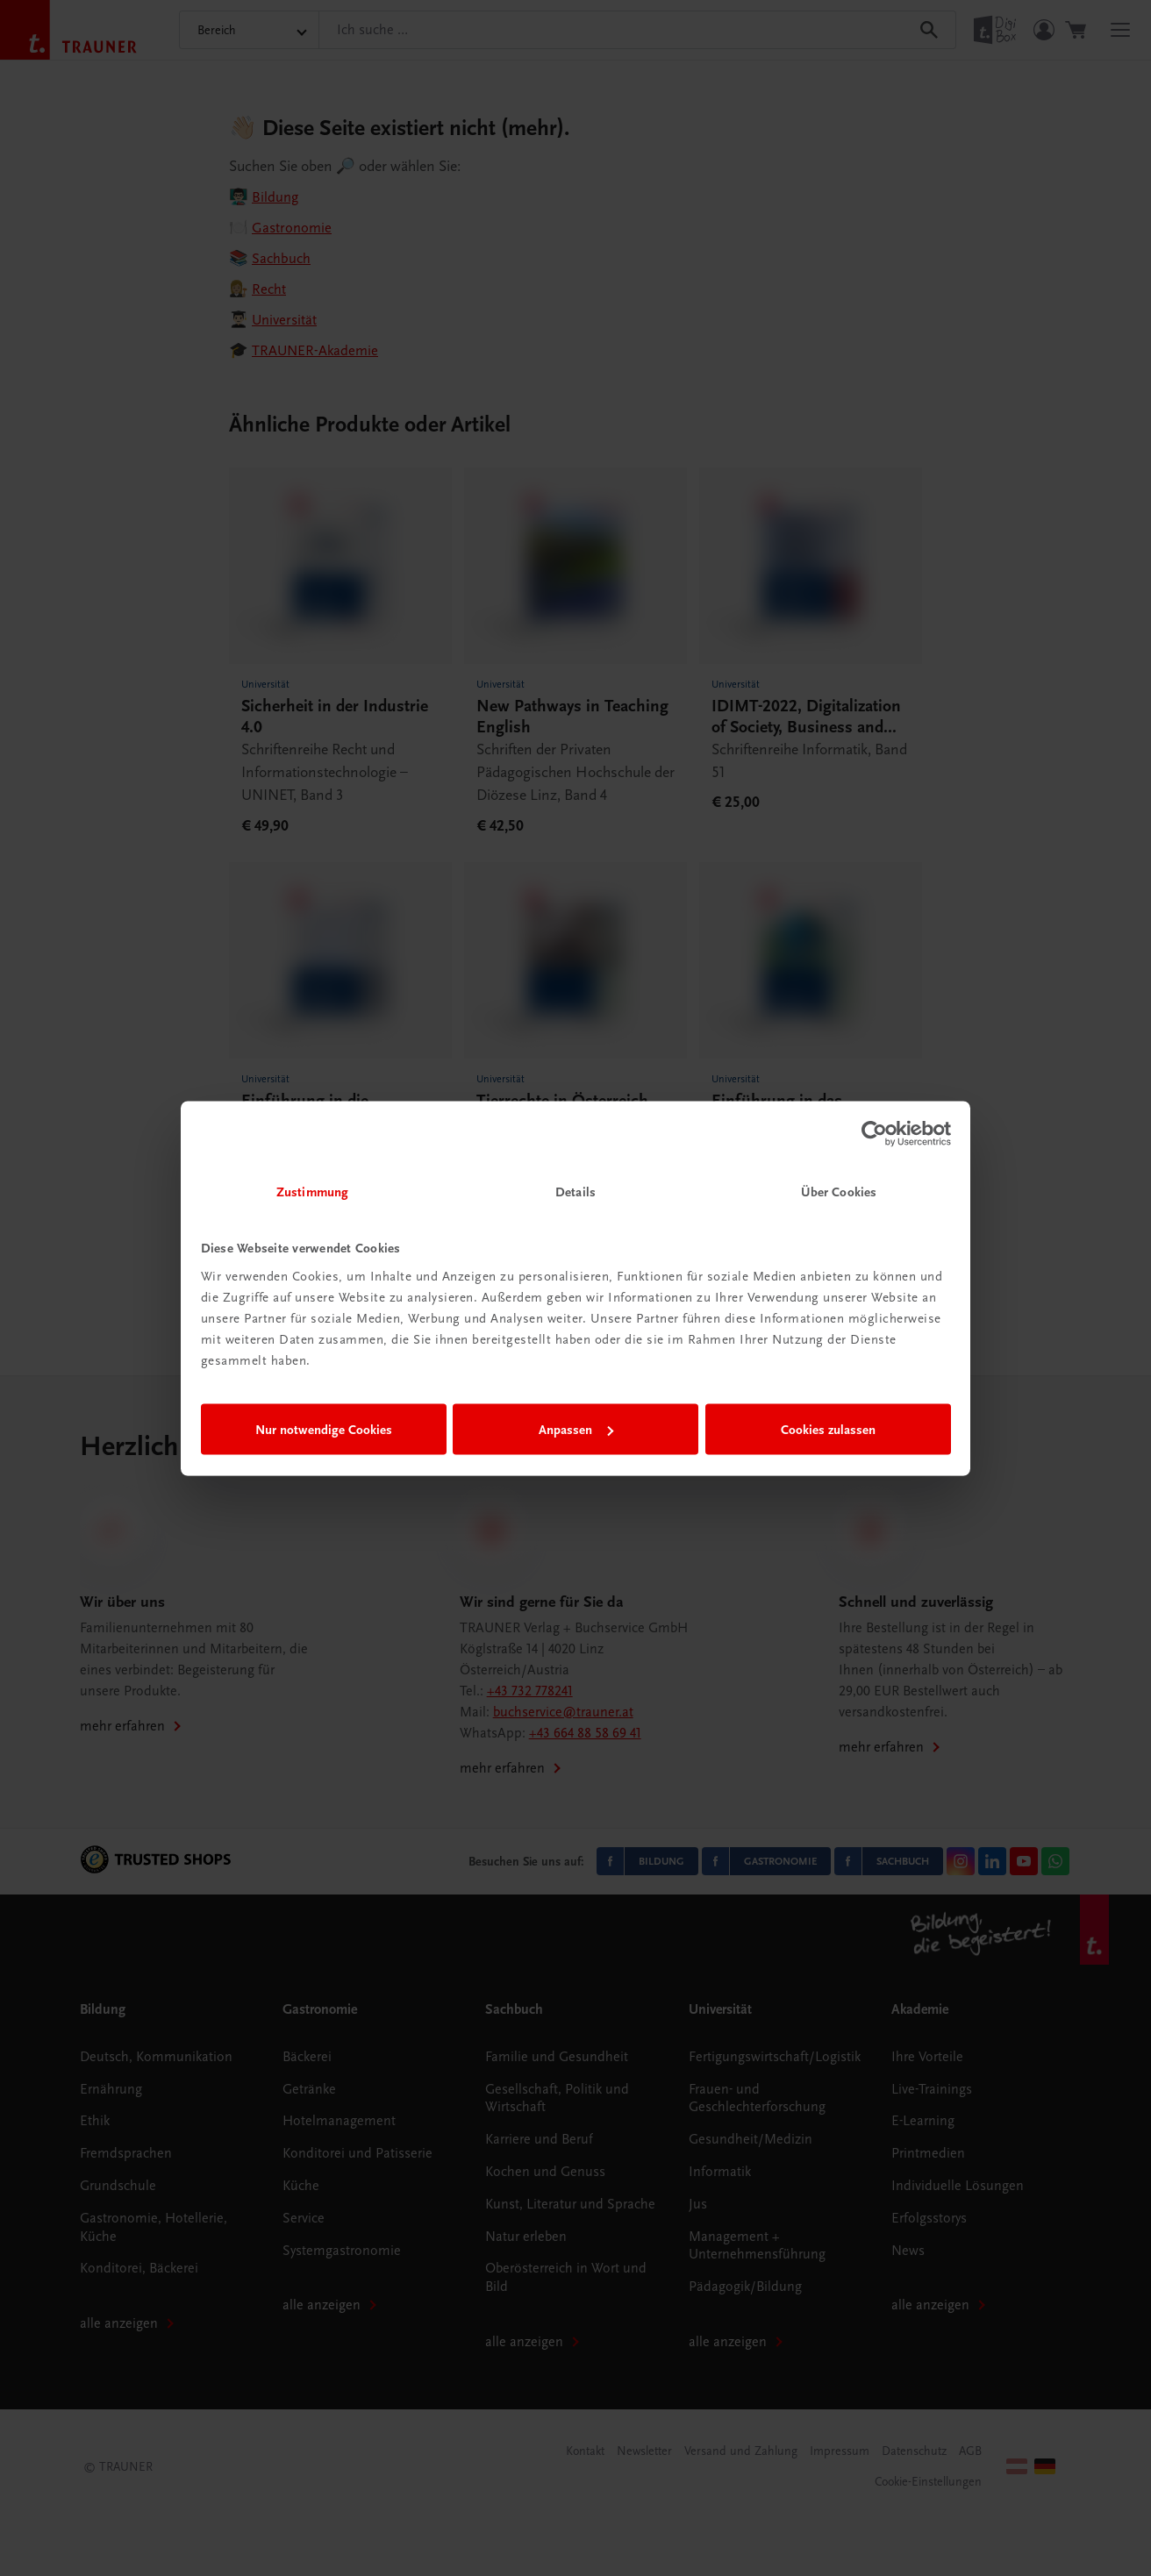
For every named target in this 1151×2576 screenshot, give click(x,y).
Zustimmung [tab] (312, 1191)
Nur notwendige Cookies (323, 1430)
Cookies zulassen (828, 1430)
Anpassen (576, 1430)
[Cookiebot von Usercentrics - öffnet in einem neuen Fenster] (874, 1134)
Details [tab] (575, 1191)
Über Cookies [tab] (838, 1191)
